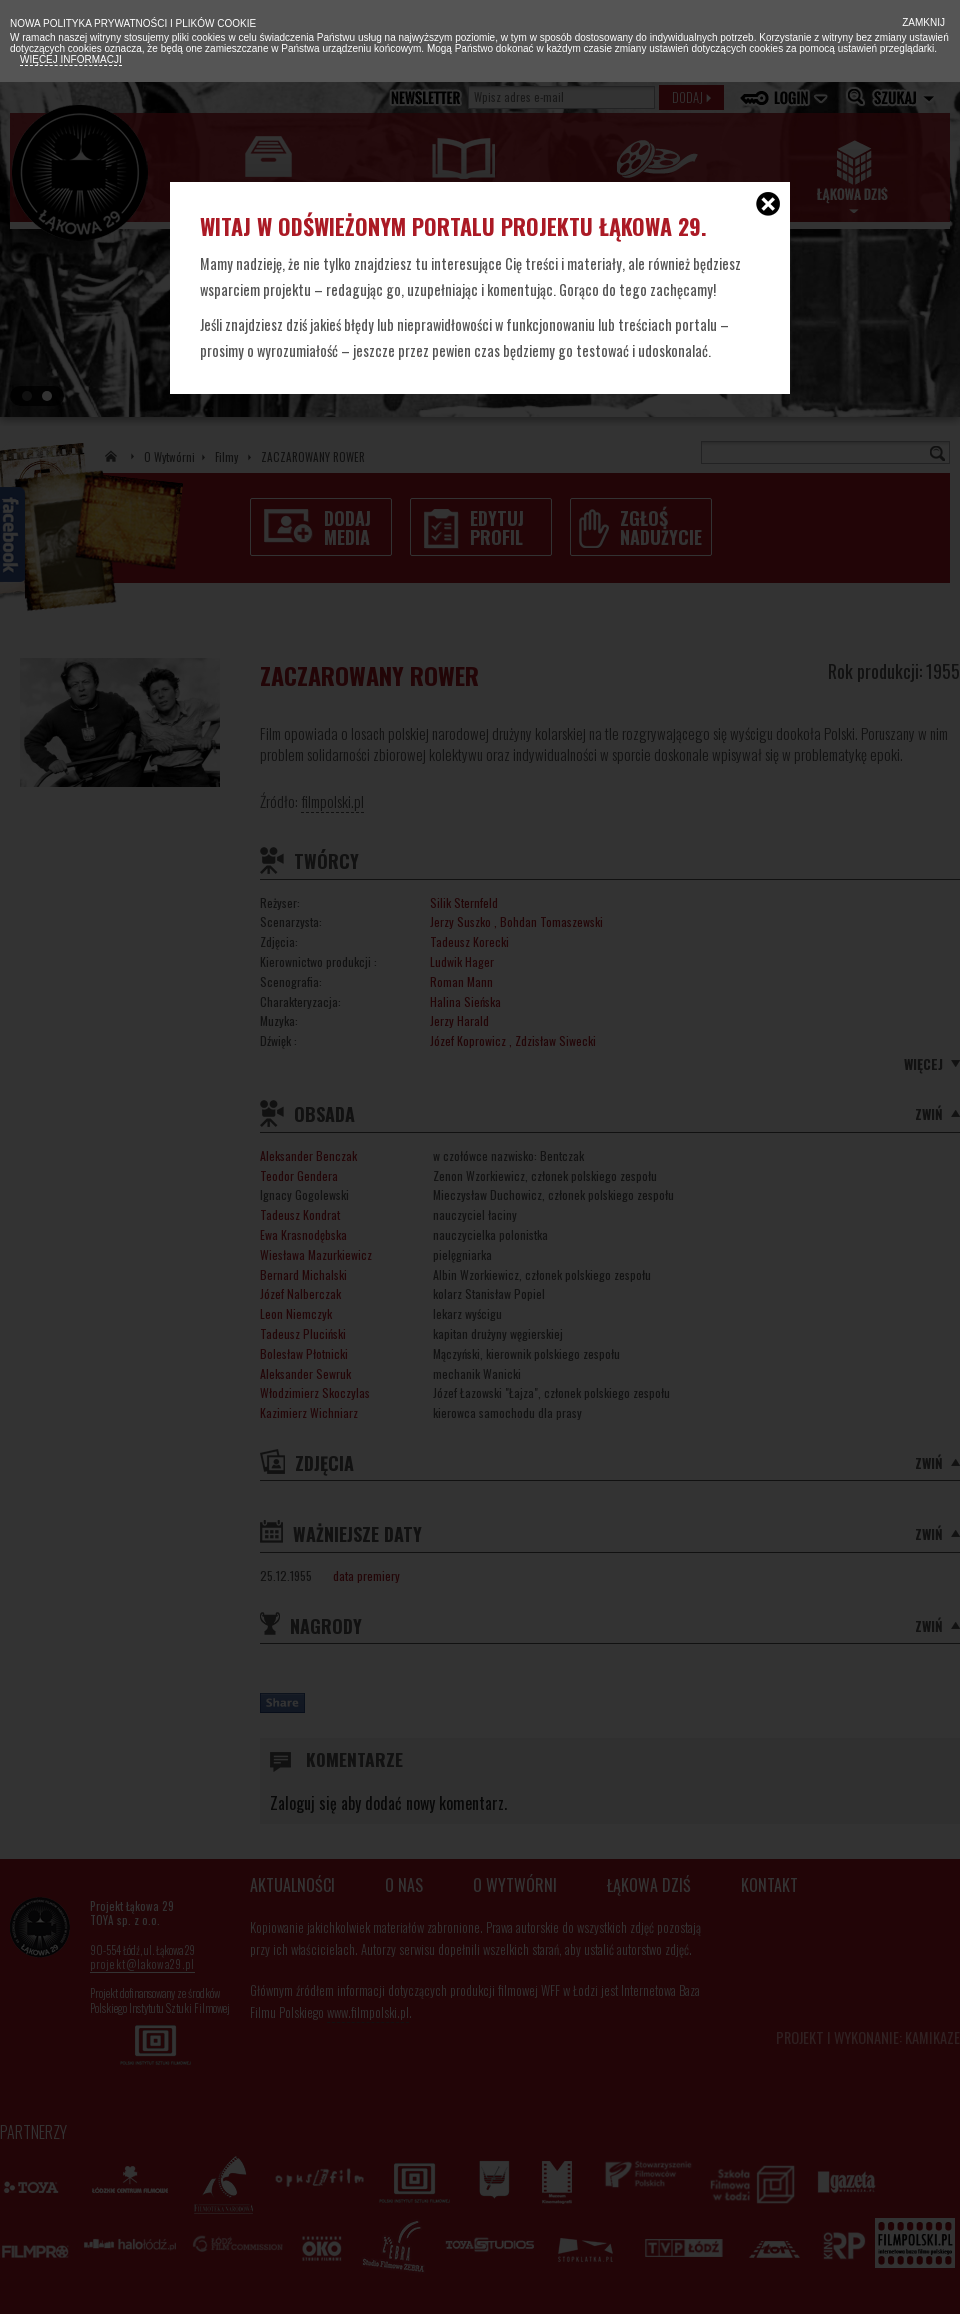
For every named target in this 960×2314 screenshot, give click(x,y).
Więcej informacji (71, 59)
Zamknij (922, 22)
